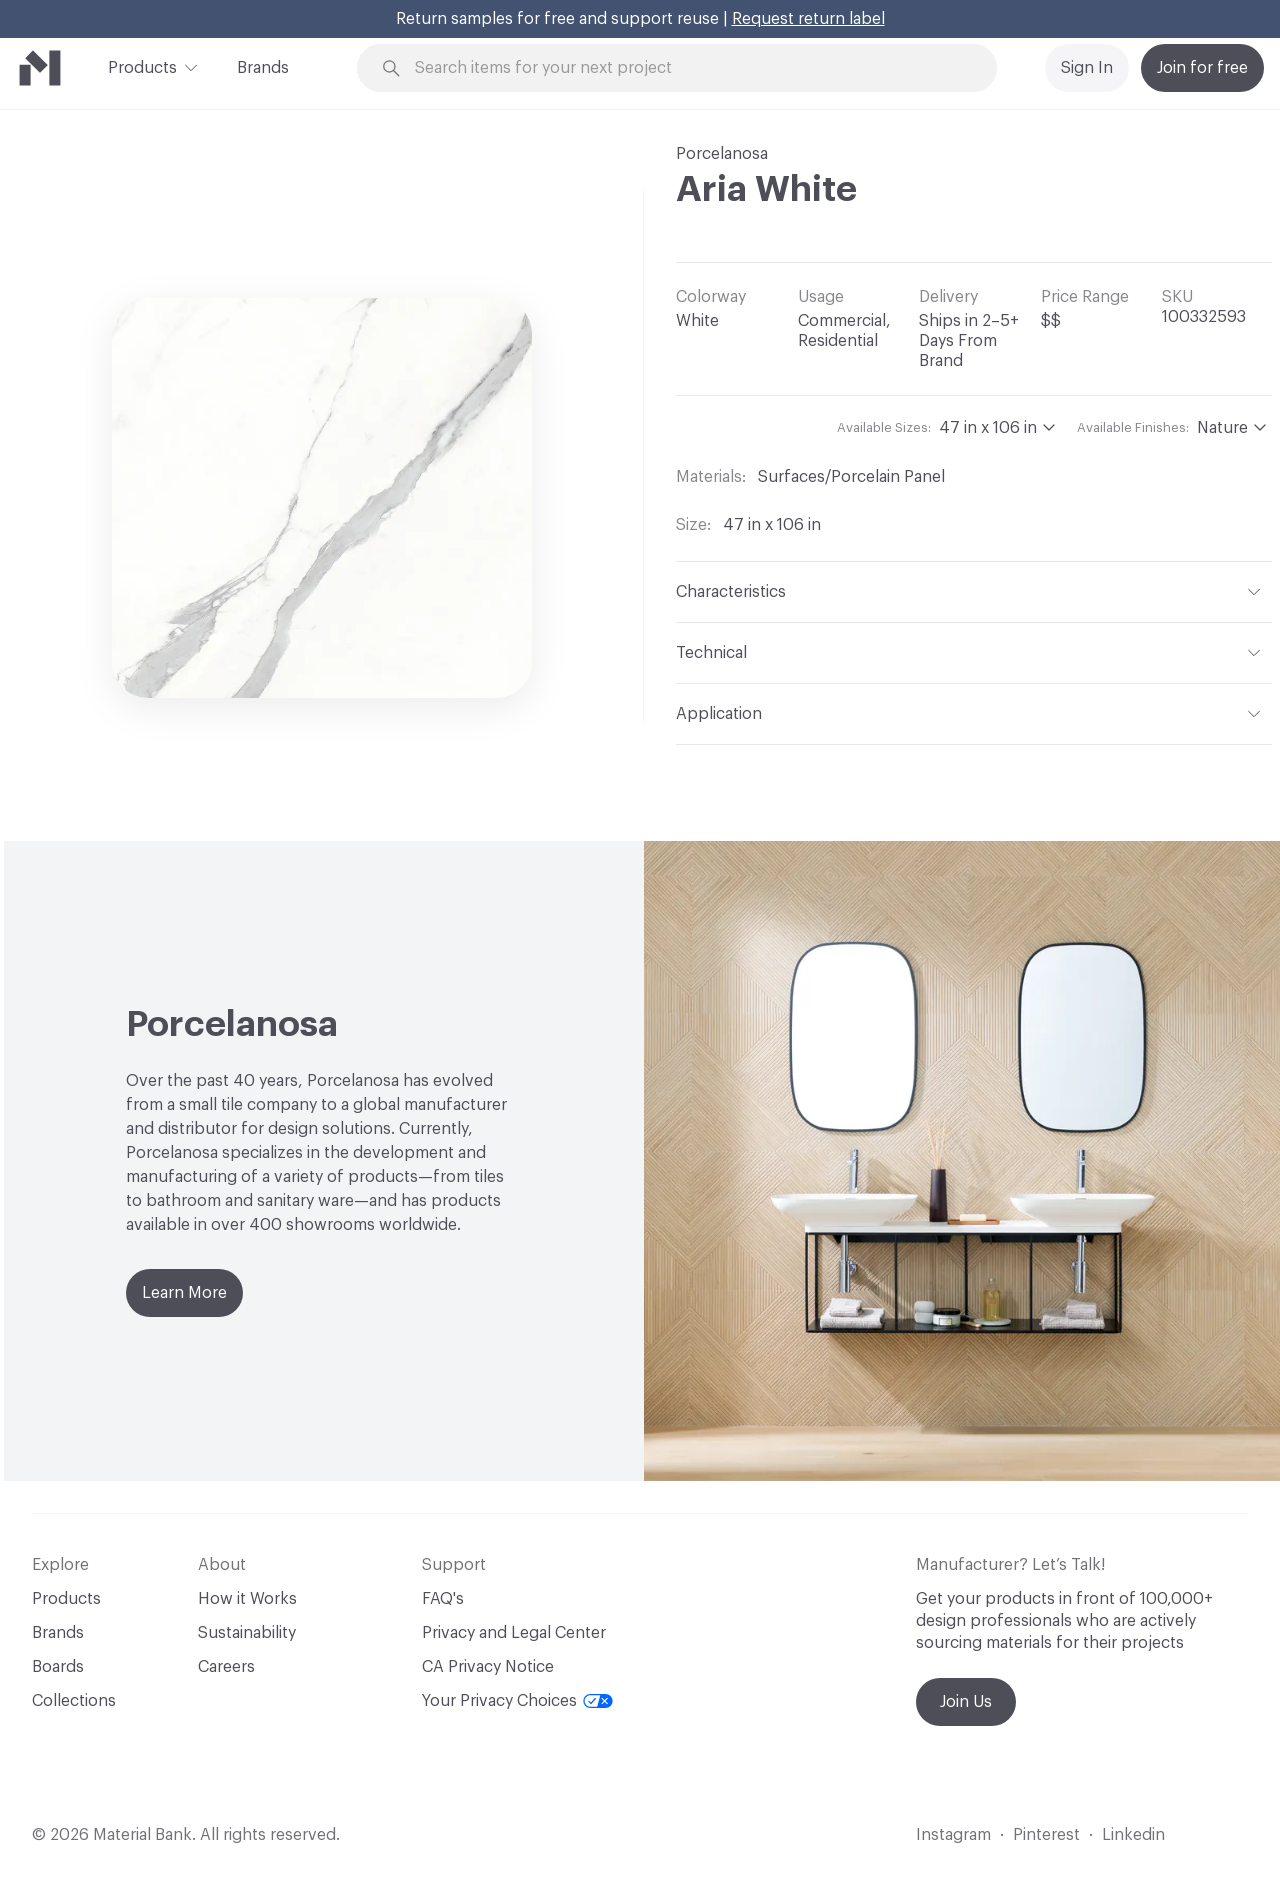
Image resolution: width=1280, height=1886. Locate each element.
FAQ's (443, 1599)
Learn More (184, 1293)
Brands (263, 68)
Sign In (1087, 68)
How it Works (247, 1599)
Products (142, 66)
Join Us (966, 1702)
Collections (74, 1701)
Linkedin (1133, 1835)
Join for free (1202, 68)
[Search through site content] (688, 68)
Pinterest (1046, 1835)
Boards (58, 1667)
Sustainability (247, 1633)
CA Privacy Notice (488, 1667)
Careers (226, 1667)
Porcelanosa (722, 154)
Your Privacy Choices (517, 1701)
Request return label (808, 19)
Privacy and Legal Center (514, 1633)
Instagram (953, 1835)
